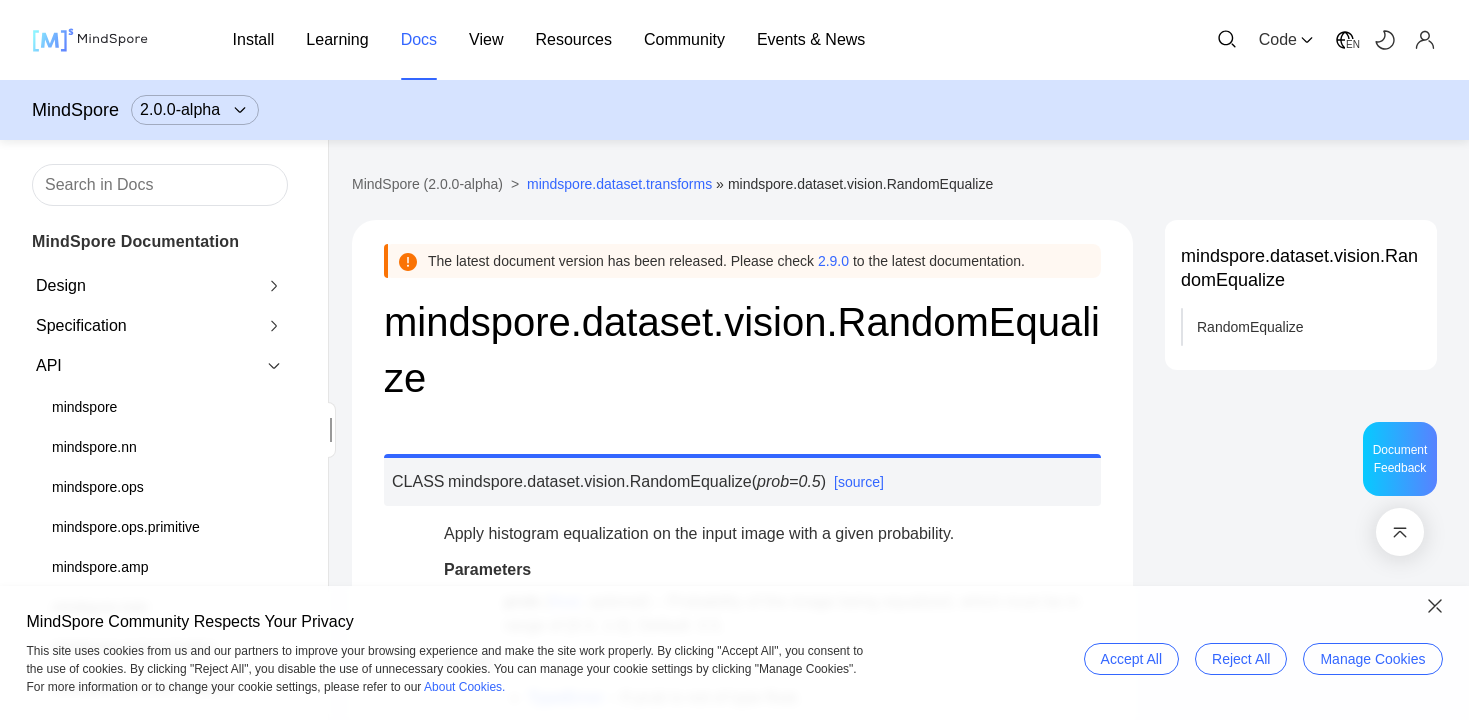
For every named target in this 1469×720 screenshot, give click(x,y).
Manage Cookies (1372, 659)
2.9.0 (833, 261)
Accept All (1131, 659)
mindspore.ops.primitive (126, 527)
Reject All (1241, 659)
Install (254, 39)
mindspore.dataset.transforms (619, 184)
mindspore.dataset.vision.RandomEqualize (1299, 268)
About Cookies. (464, 687)
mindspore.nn (94, 447)
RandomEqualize (1250, 327)
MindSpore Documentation (135, 241)
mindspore (84, 407)
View (486, 39)
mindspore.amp (100, 567)
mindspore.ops (98, 487)
